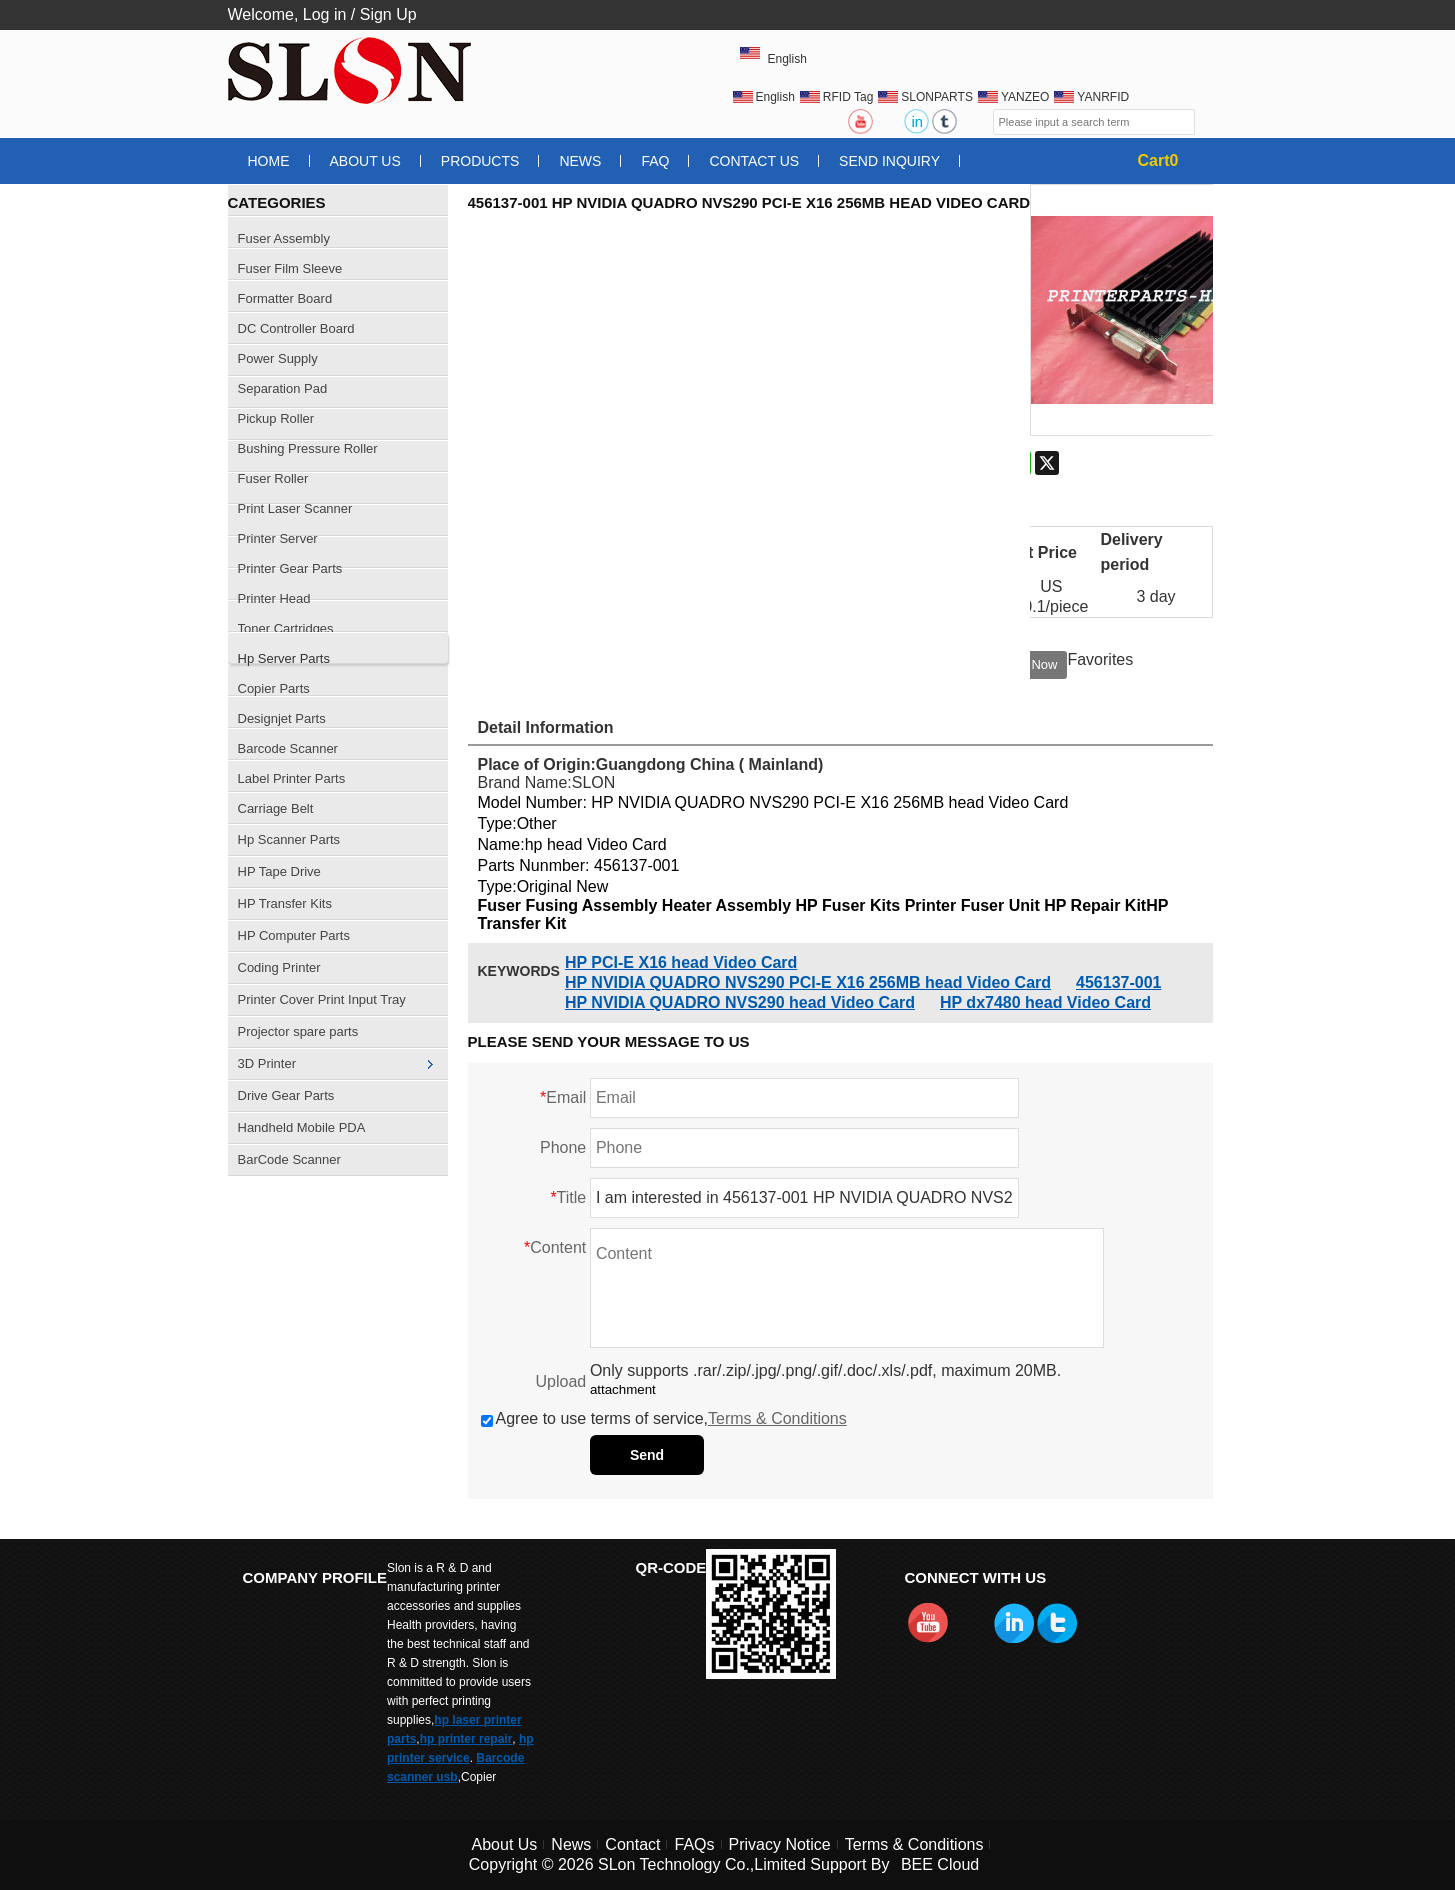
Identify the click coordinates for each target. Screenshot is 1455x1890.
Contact (632, 1844)
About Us (365, 161)
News (580, 161)
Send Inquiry (889, 161)
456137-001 (1118, 982)
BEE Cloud (940, 1864)
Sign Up (388, 14)
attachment (623, 1389)
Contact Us (754, 161)
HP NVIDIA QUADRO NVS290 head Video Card (740, 1002)
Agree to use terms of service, (664, 1418)
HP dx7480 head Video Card (1045, 1002)
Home (269, 161)
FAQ (655, 161)
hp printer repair (466, 1739)
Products (480, 161)
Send (647, 1455)
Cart (1158, 160)
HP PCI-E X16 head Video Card (681, 962)
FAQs (694, 1844)
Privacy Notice (780, 1844)
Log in (325, 14)
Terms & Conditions (777, 1418)
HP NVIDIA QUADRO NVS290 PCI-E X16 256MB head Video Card (808, 982)
